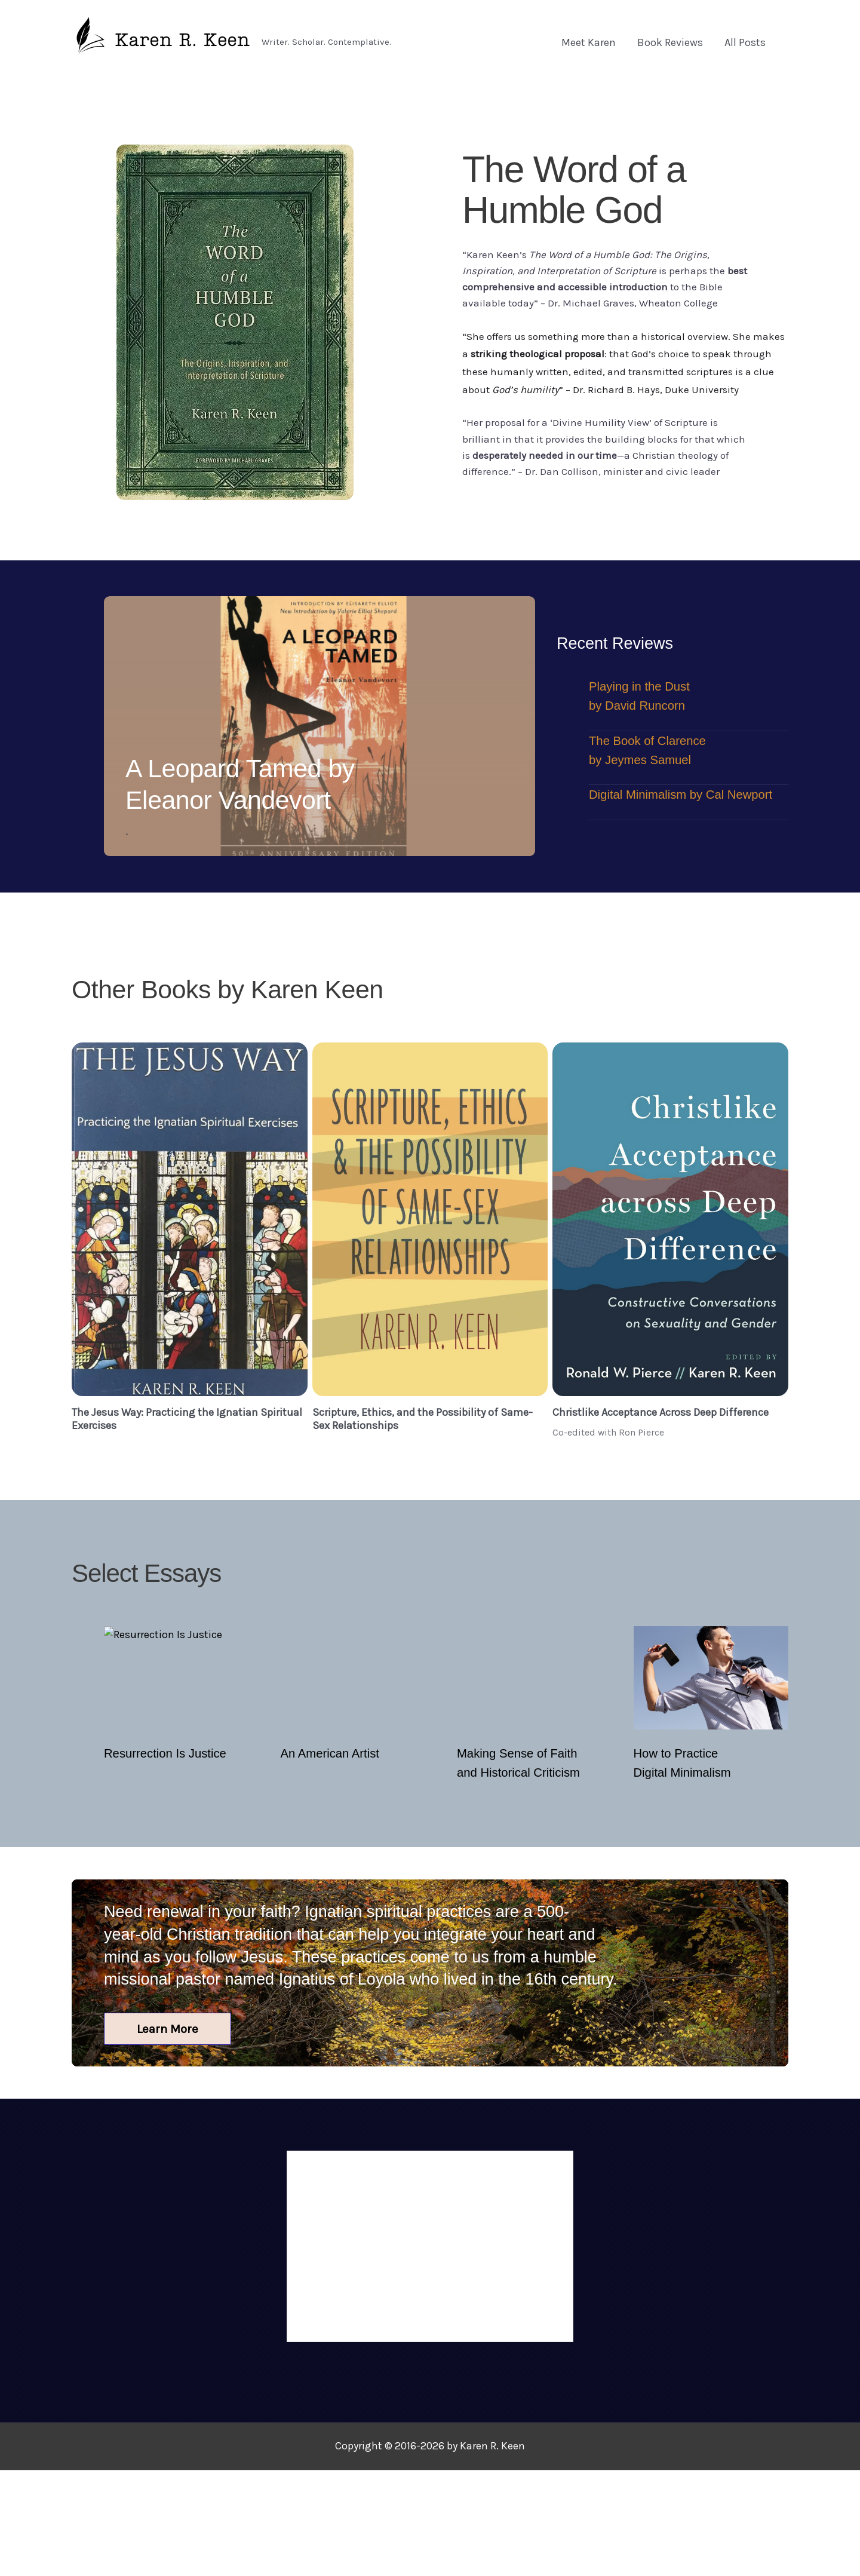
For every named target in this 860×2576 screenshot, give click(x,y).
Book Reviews (670, 42)
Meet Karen (588, 42)
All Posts (745, 42)
